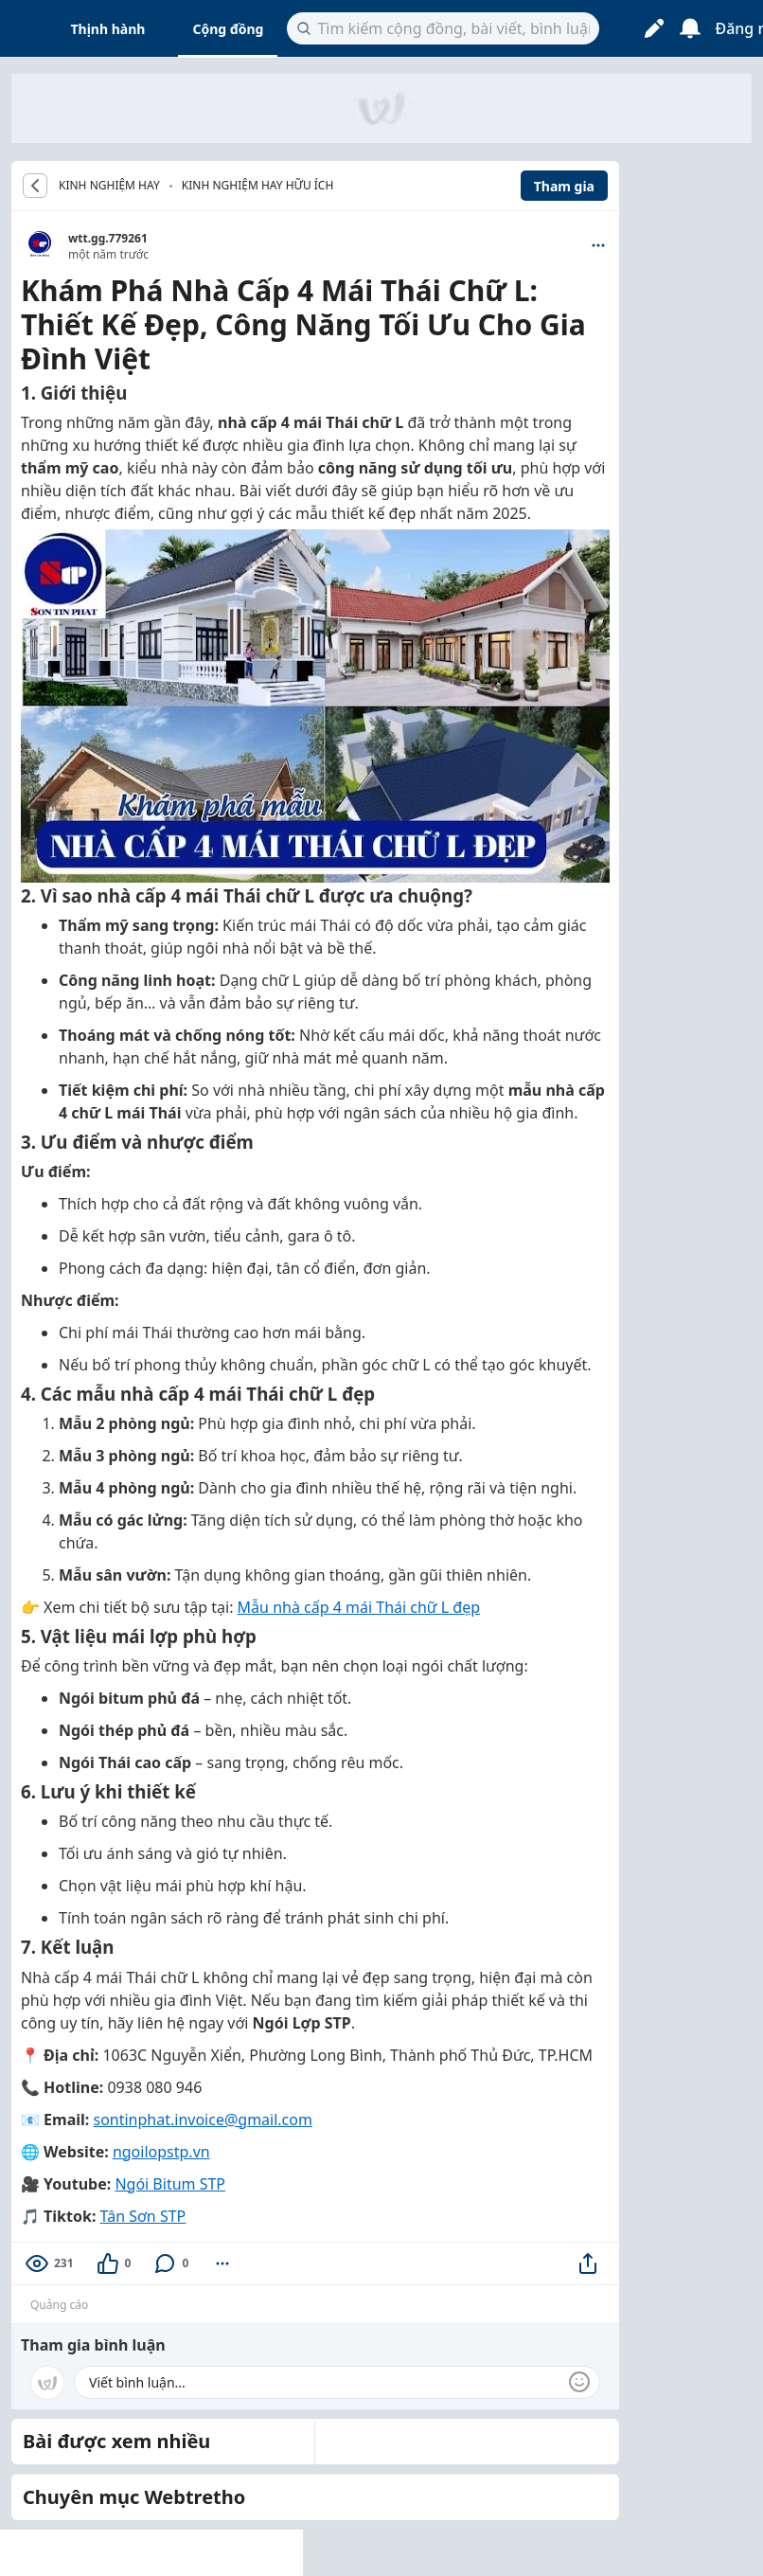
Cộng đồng (227, 29)
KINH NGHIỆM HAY (109, 185)
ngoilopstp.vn (161, 2151)
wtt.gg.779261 (108, 238)
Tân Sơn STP (143, 2216)
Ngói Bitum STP (170, 2184)
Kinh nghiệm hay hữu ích (258, 185)
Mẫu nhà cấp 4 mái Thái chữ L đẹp (359, 1607)
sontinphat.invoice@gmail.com (202, 2119)
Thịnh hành (108, 29)
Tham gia (564, 186)
